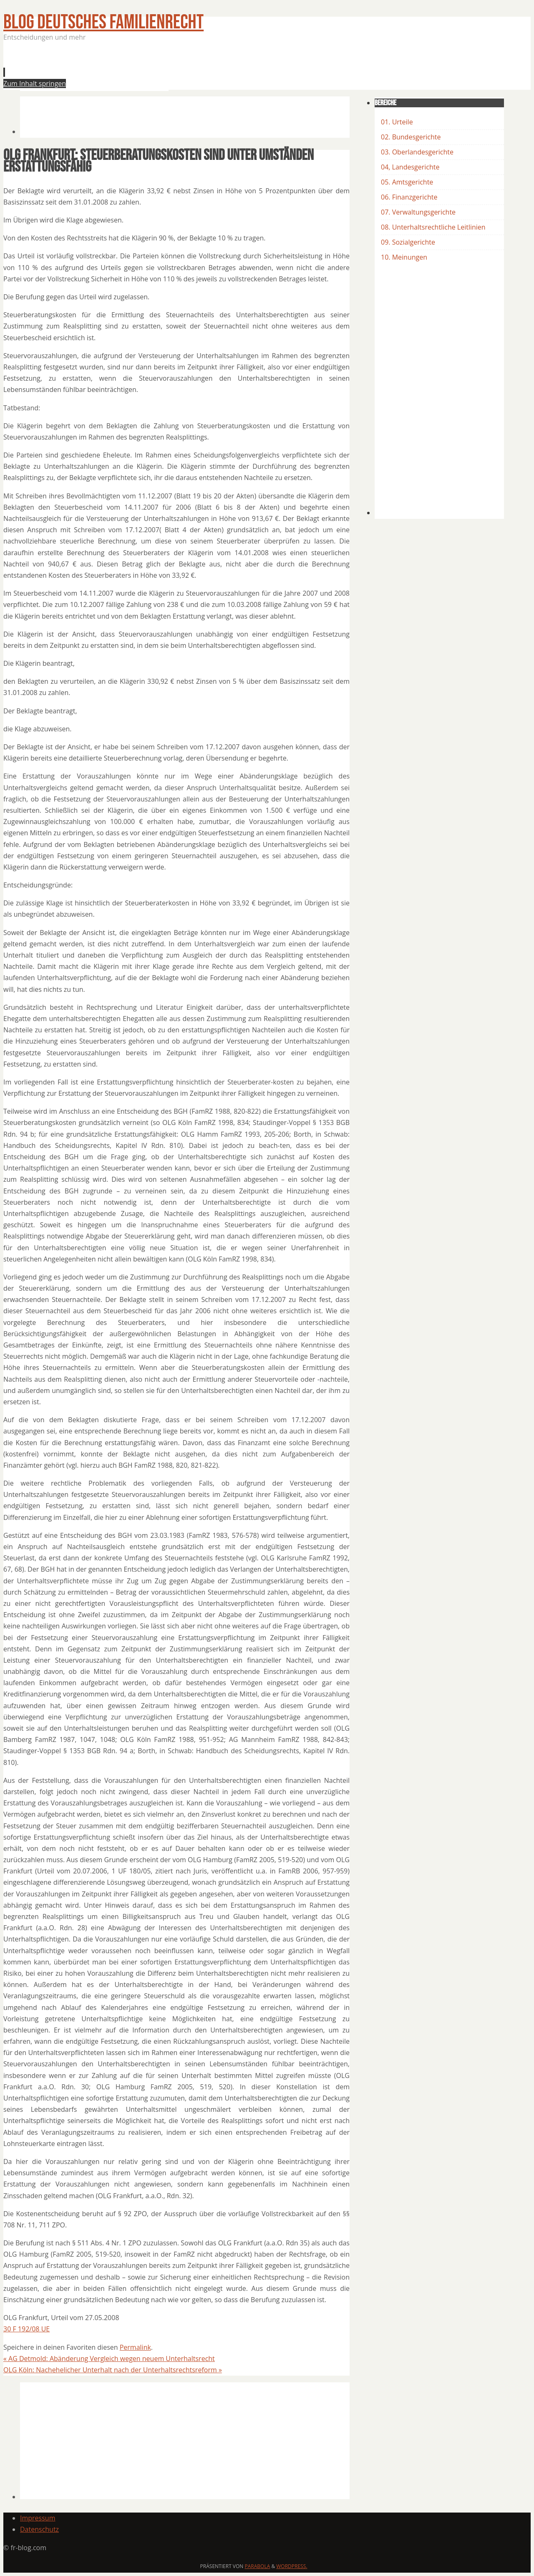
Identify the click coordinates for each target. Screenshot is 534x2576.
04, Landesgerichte (410, 167)
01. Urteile (397, 121)
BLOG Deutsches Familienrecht (103, 22)
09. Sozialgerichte (408, 242)
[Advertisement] (172, 68)
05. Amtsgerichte (407, 182)
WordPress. (291, 2566)
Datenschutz (39, 2529)
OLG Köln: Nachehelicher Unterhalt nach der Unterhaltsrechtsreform (112, 2369)
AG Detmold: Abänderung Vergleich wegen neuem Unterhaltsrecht (109, 2358)
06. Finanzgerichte (409, 197)
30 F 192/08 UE (26, 2328)
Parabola (257, 2566)
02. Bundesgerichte (411, 137)
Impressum (37, 2518)
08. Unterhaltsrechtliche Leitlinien (433, 227)
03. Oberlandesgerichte (417, 152)
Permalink (135, 2347)
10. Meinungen (404, 257)
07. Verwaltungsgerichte (418, 212)
